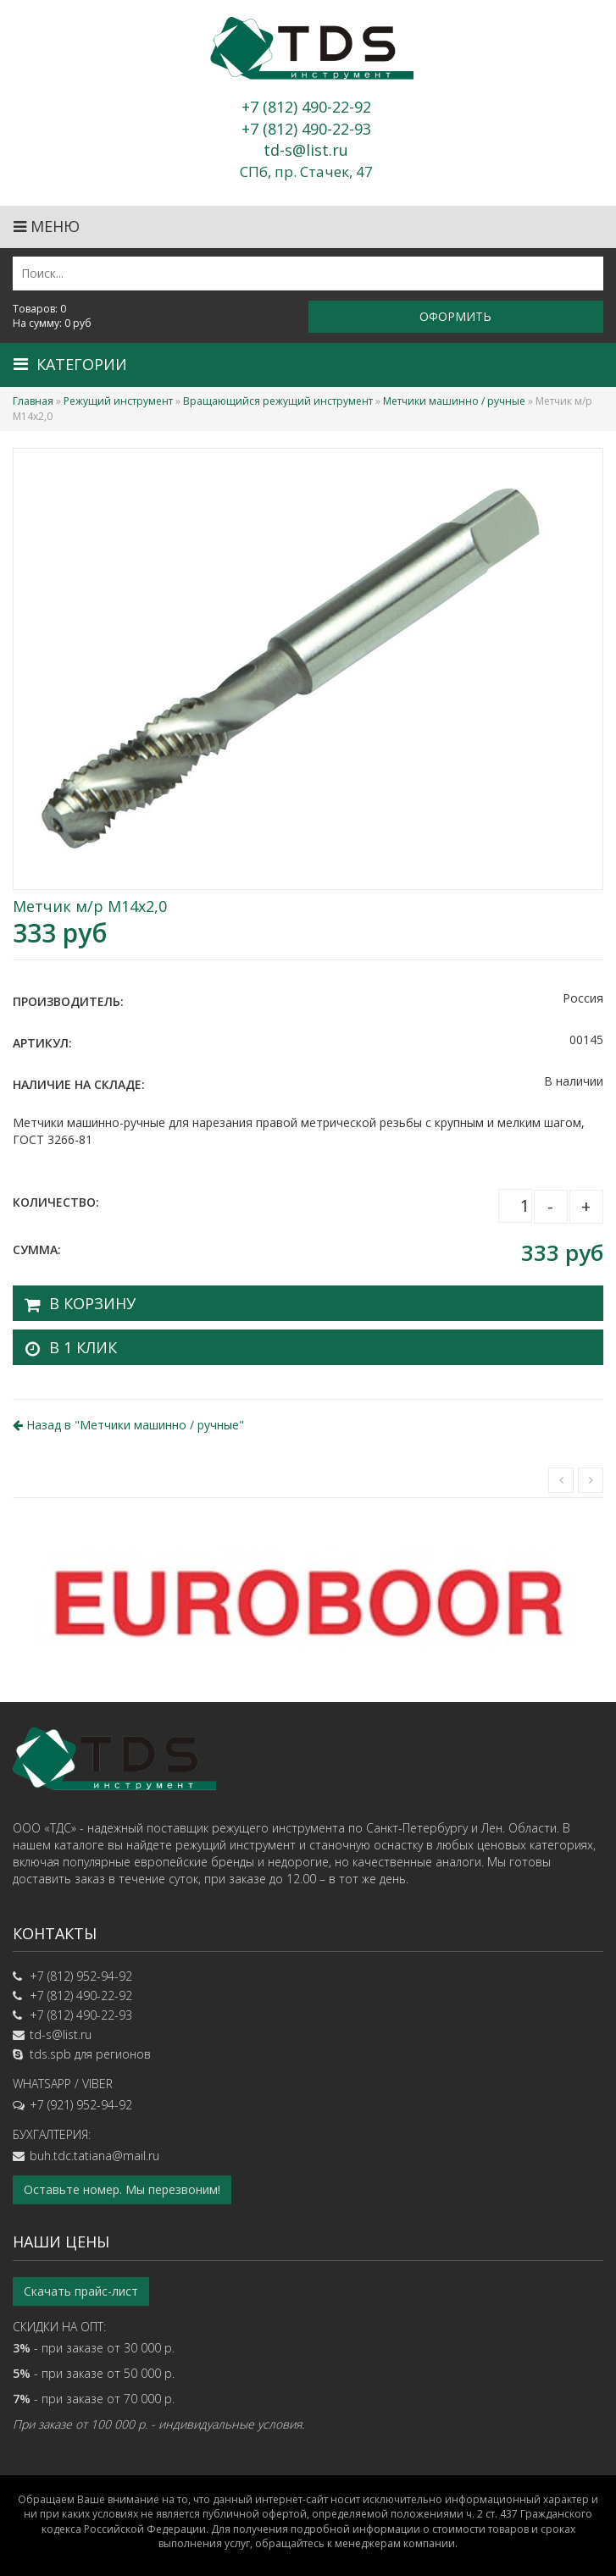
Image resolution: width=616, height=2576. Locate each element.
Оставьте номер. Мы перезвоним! (122, 2189)
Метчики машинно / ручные (454, 401)
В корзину (92, 1303)
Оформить (455, 316)
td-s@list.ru (61, 2034)
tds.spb (50, 2054)
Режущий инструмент (118, 401)
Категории (70, 364)
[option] (308, 1600)
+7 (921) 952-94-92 (81, 2105)
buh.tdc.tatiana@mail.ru (94, 2156)
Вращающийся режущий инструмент (278, 401)
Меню (47, 226)
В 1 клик (83, 1347)
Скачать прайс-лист (81, 2291)
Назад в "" (128, 1425)
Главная (33, 401)
